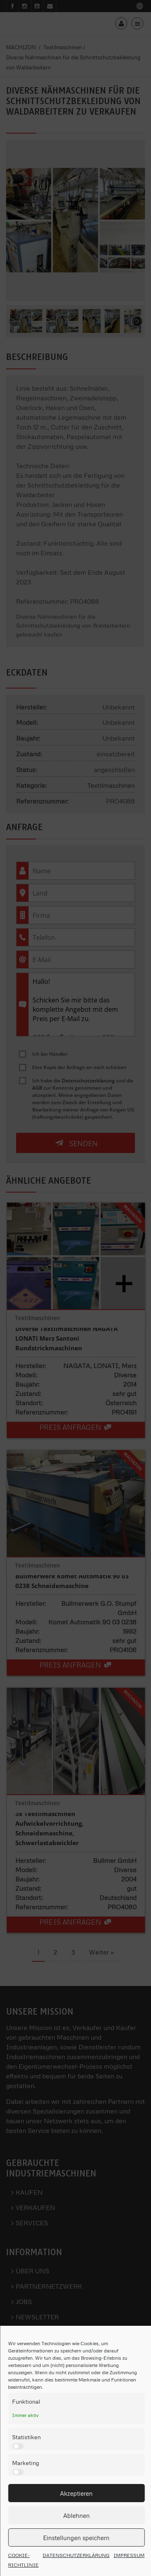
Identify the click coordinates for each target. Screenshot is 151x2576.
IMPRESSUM (129, 2555)
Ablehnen (76, 2515)
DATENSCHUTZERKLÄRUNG (76, 2555)
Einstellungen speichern (76, 2537)
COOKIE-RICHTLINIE (23, 2560)
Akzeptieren (76, 2493)
